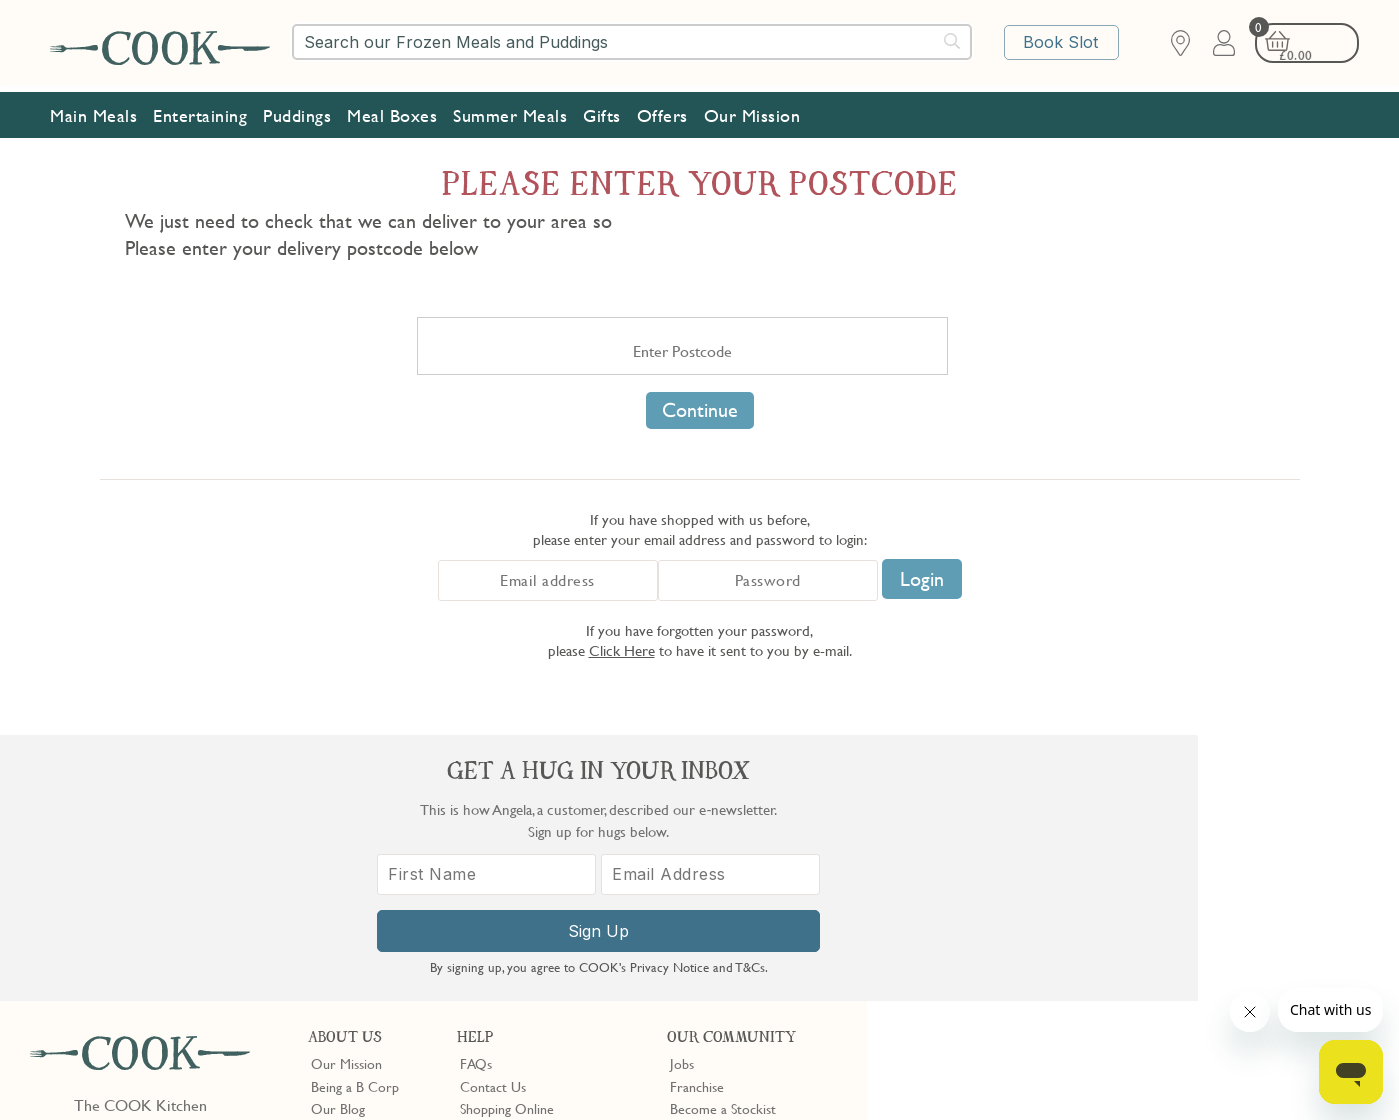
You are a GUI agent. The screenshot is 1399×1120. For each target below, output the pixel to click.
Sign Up (1133, 952)
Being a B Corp (355, 821)
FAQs (476, 798)
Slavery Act (367, 1073)
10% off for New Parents (742, 865)
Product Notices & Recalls (535, 910)
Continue (700, 410)
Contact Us (493, 821)
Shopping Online (507, 843)
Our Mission (752, 110)
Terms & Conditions (93, 1073)
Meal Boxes (392, 110)
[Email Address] (1240, 895)
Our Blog (338, 843)
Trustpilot (780, 947)
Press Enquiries (503, 888)
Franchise (697, 821)
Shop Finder (345, 865)
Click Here (622, 650)
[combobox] (632, 42)
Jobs (682, 798)
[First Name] (1027, 895)
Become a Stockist (723, 843)
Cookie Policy (287, 1073)
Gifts (602, 110)
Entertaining (200, 110)
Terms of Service (484, 1091)
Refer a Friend (711, 910)
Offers (662, 110)
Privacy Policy (198, 1073)
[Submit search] (953, 41)
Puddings (297, 110)
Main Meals (93, 110)
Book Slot (1063, 43)
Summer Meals (510, 110)
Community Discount (732, 888)
